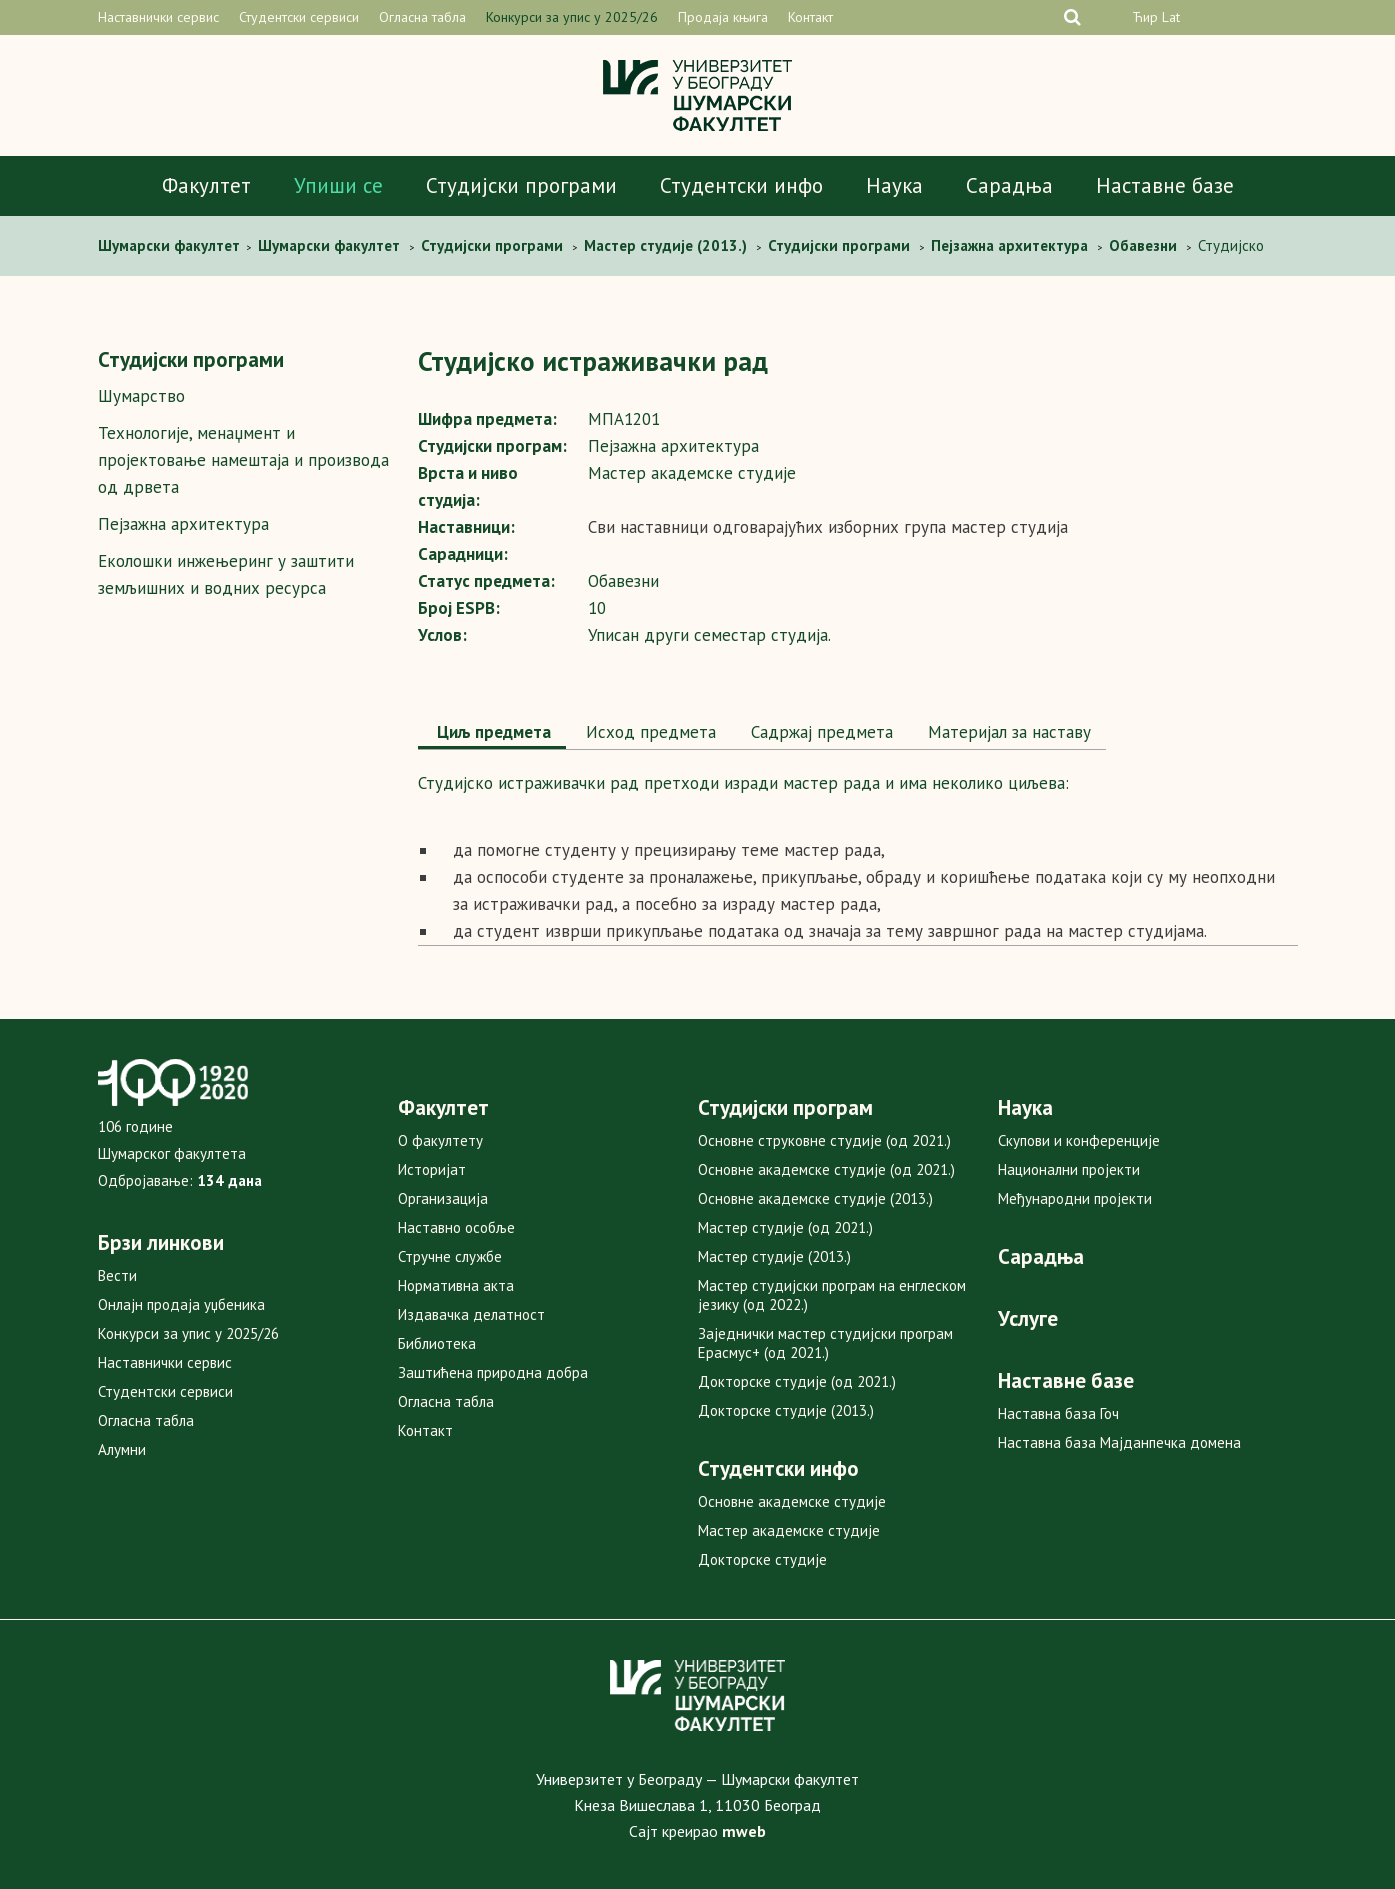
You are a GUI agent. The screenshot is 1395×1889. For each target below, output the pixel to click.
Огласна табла (422, 17)
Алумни (122, 1449)
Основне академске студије (792, 1501)
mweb (744, 1831)
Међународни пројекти (1075, 1198)
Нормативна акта (456, 1285)
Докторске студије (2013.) (786, 1410)
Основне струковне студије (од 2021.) (824, 1140)
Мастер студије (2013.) (774, 1256)
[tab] (492, 734)
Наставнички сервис (158, 17)
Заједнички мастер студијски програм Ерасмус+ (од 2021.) (825, 1343)
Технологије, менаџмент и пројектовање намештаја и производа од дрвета (243, 460)
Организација (443, 1198)
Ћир (1145, 17)
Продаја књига (723, 17)
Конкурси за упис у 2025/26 (572, 17)
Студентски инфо (741, 185)
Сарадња (1009, 185)
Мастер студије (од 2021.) (785, 1227)
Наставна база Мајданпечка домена (1119, 1442)
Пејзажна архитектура (183, 524)
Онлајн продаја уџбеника (181, 1304)
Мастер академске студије (789, 1530)
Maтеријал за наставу (1007, 732)
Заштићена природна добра (493, 1372)
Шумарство (141, 396)
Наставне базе (1165, 185)
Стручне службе (450, 1256)
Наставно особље (456, 1227)
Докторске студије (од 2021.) (797, 1381)
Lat (1171, 17)
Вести (117, 1275)
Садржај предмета (819, 732)
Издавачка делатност (471, 1314)
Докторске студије (762, 1559)
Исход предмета (648, 732)
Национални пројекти (1069, 1169)
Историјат (432, 1169)
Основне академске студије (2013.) (815, 1198)
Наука (894, 185)
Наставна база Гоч (1058, 1413)
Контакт (810, 17)
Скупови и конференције (1079, 1140)
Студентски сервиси (299, 17)
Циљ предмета (492, 732)
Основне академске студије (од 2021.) (826, 1169)
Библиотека (437, 1343)
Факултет (206, 185)
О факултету (440, 1140)
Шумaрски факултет (171, 245)
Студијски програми (521, 185)
